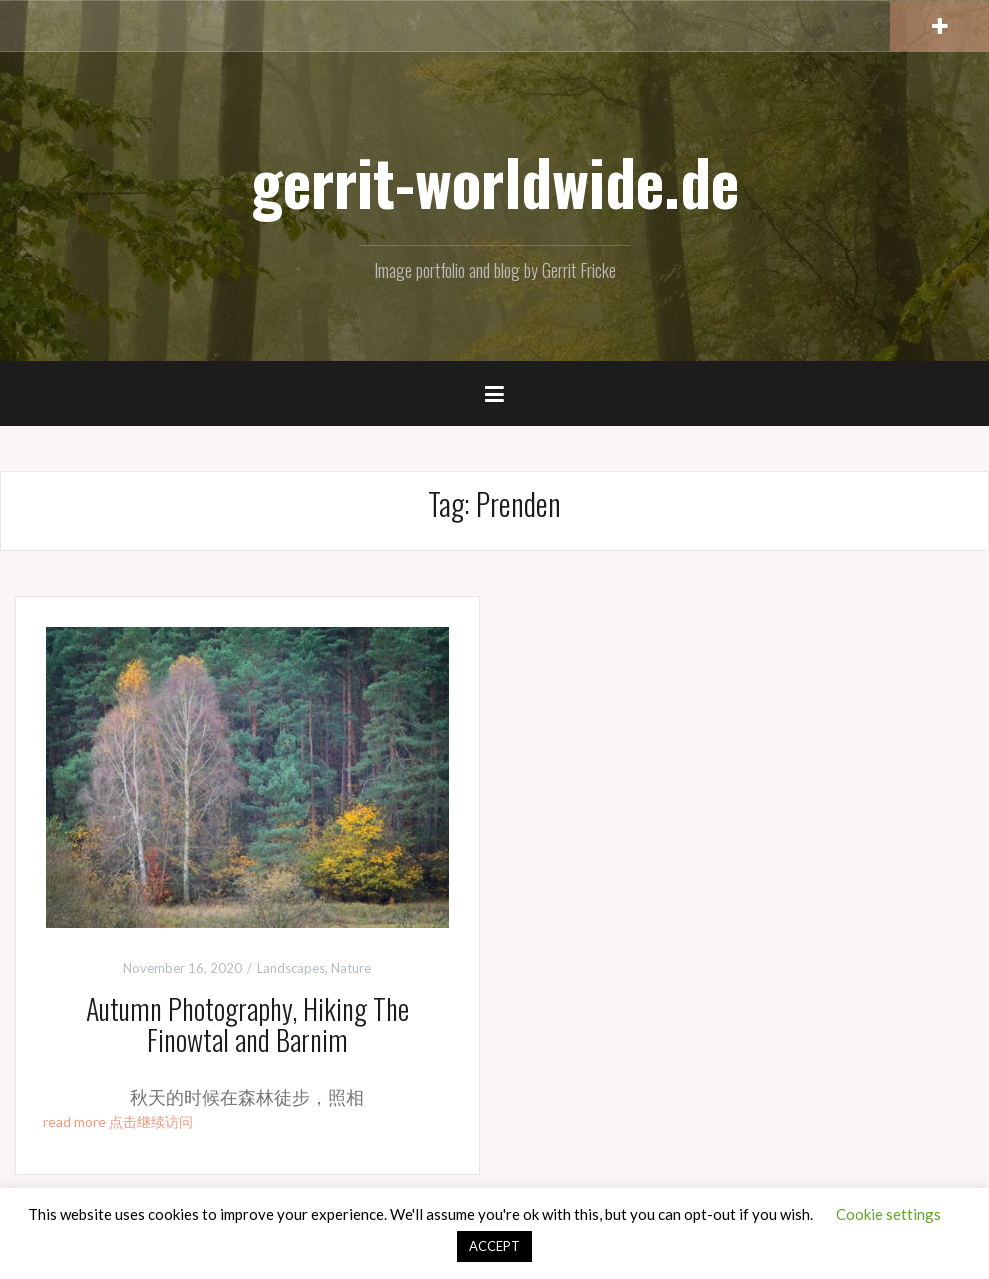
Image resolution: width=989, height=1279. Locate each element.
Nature (351, 968)
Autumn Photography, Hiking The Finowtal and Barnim (247, 1024)
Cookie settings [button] (888, 1214)
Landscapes (291, 968)
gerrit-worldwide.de (495, 181)
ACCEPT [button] (494, 1246)
